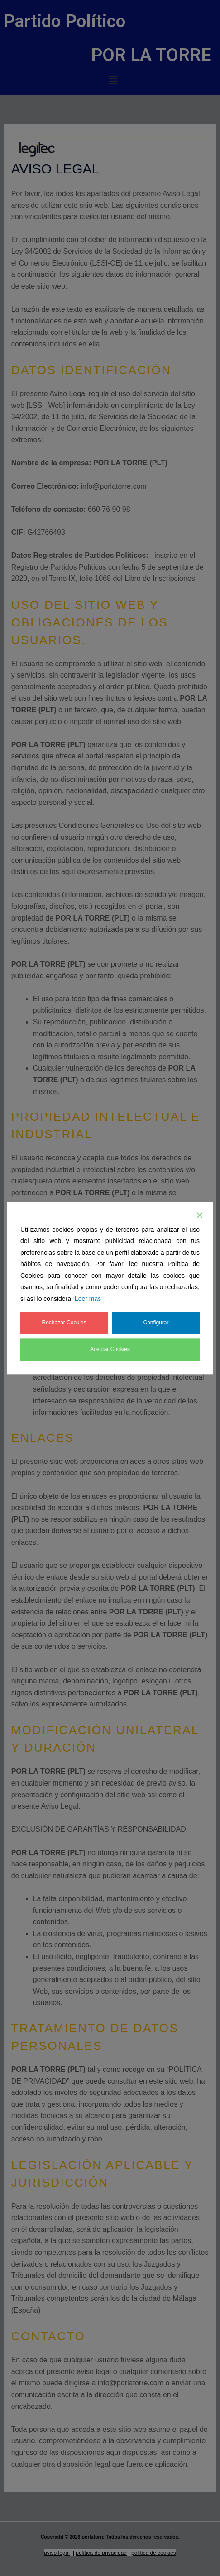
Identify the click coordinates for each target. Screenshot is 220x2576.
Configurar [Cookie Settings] (155, 1322)
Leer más (88, 1298)
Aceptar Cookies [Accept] (110, 1349)
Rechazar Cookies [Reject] (64, 1322)
